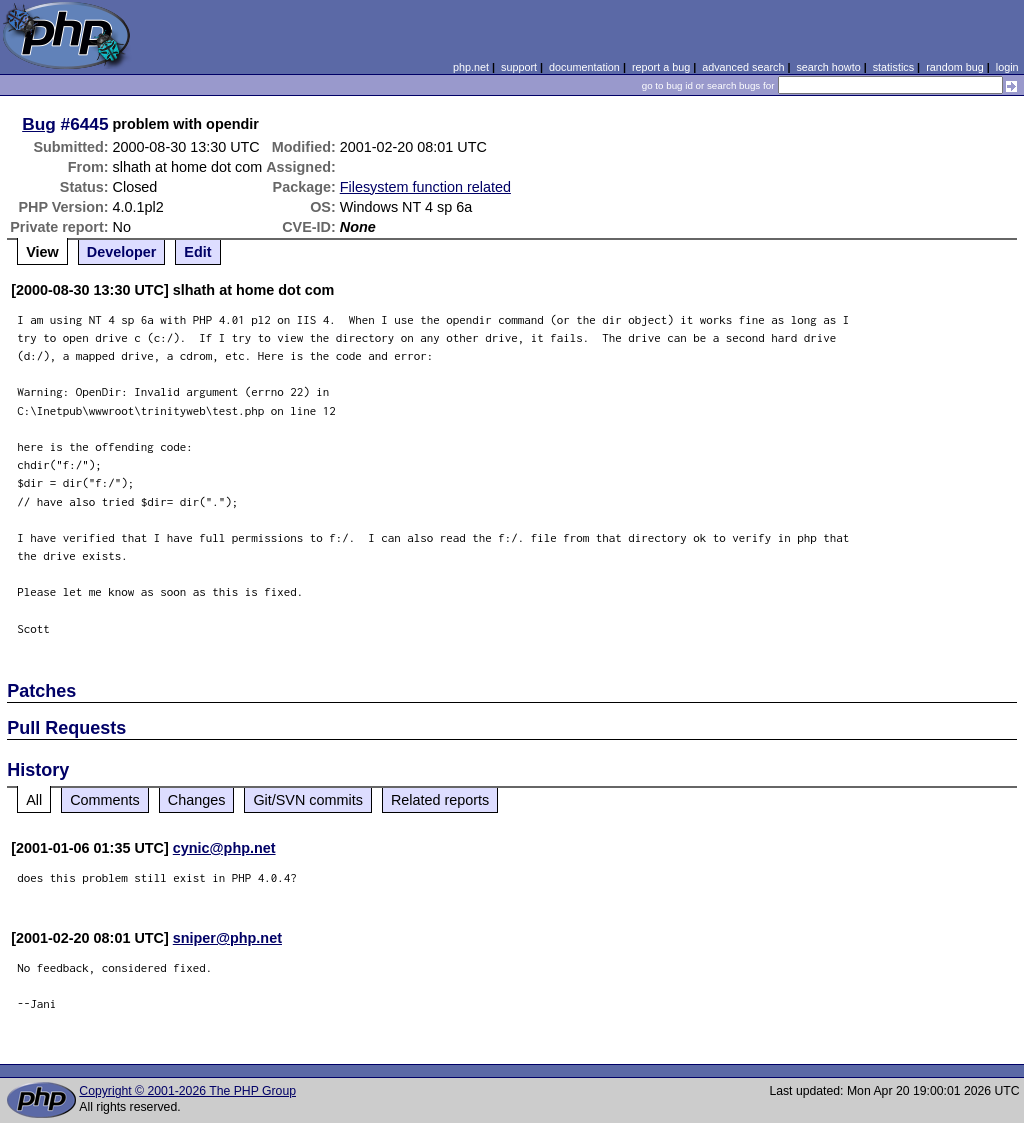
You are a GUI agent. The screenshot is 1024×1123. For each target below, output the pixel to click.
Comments (105, 800)
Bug (39, 124)
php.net (471, 67)
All (34, 800)
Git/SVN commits (308, 800)
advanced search (743, 67)
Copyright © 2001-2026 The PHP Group (187, 1091)
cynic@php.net (224, 848)
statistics (893, 67)
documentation (584, 67)
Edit (197, 252)
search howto (828, 67)
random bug (955, 67)
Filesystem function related (425, 187)
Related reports (440, 800)
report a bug (661, 67)
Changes (197, 800)
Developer (122, 252)
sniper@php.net (227, 938)
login (1007, 67)
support (519, 67)
